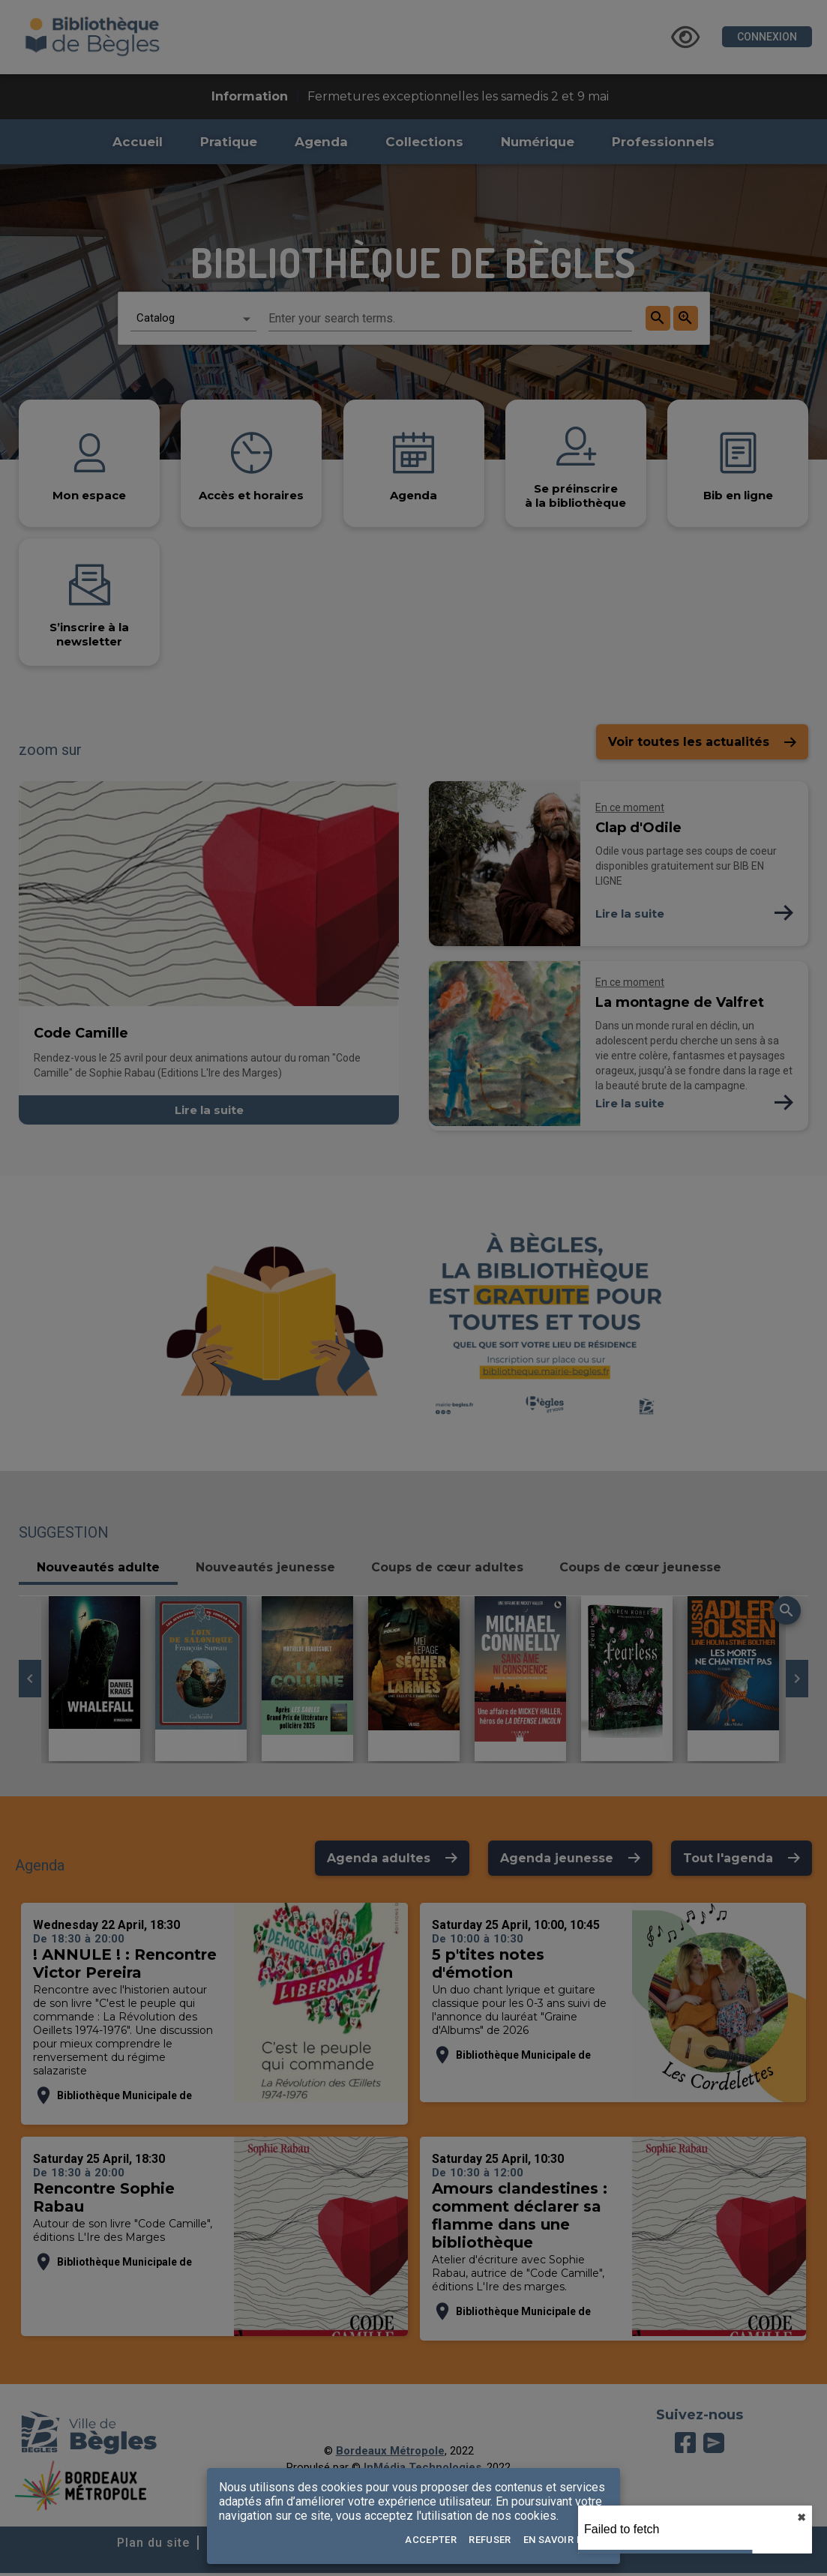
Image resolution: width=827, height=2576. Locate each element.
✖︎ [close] (801, 2518)
